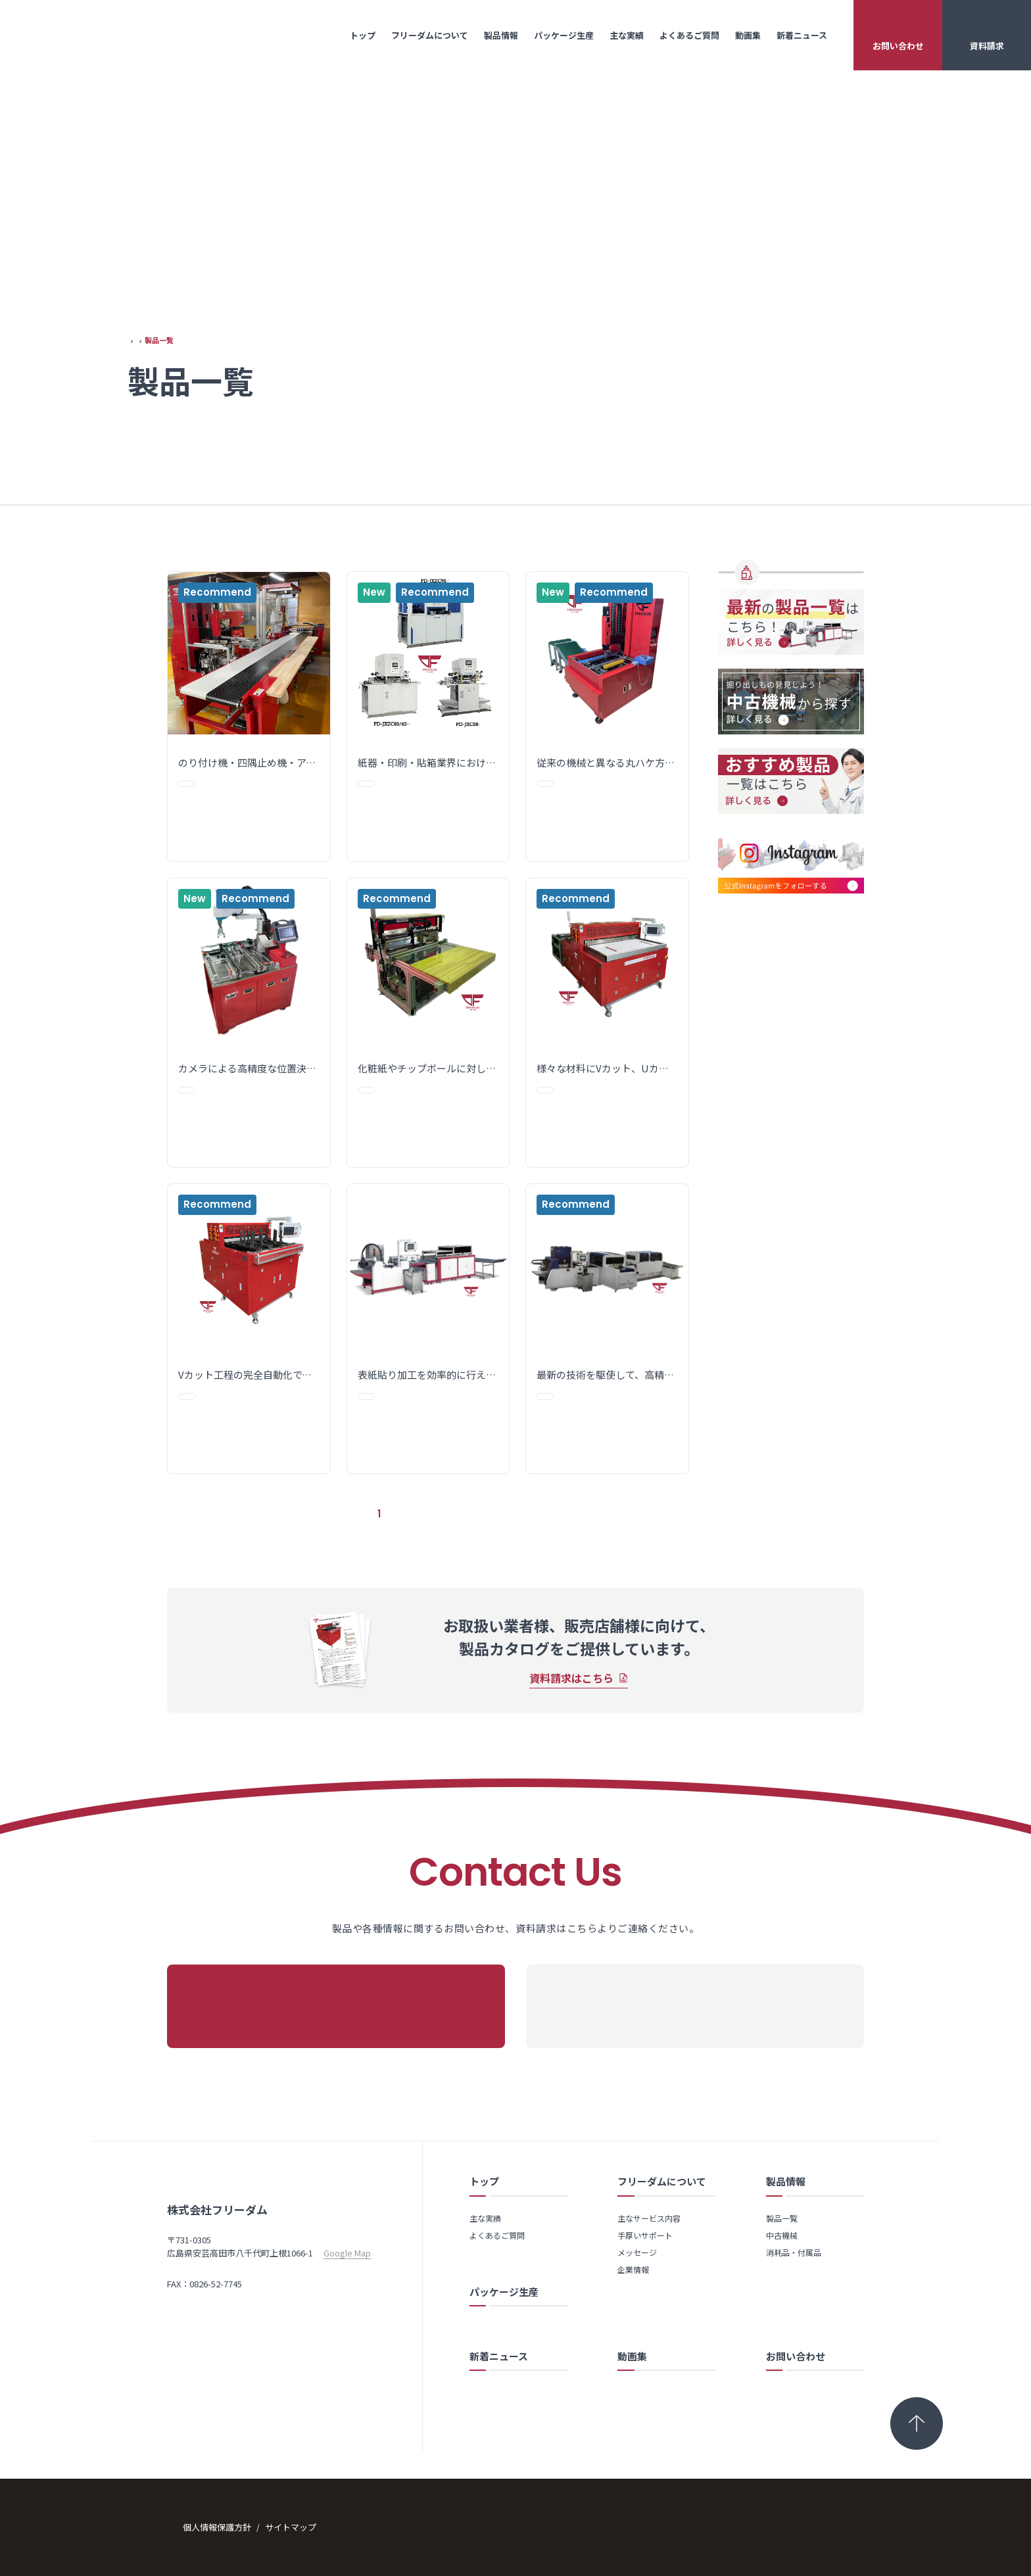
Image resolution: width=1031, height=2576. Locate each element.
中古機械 (782, 2232)
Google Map (347, 2297)
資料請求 (987, 45)
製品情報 (501, 35)
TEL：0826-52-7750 (204, 2315)
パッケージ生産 (564, 35)
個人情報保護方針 (233, 2526)
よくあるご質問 (689, 35)
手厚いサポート (645, 2232)
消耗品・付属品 (806, 645)
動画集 (748, 35)
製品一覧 (789, 596)
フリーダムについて (429, 35)
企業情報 (633, 2266)
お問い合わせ (898, 45)
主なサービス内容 (649, 2215)
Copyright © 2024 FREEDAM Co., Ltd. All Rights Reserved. (753, 2526)
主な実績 (627, 35)
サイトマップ (306, 2526)
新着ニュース (802, 35)
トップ (362, 35)
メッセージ (637, 2249)
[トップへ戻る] (916, 2421)
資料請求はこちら (571, 1703)
